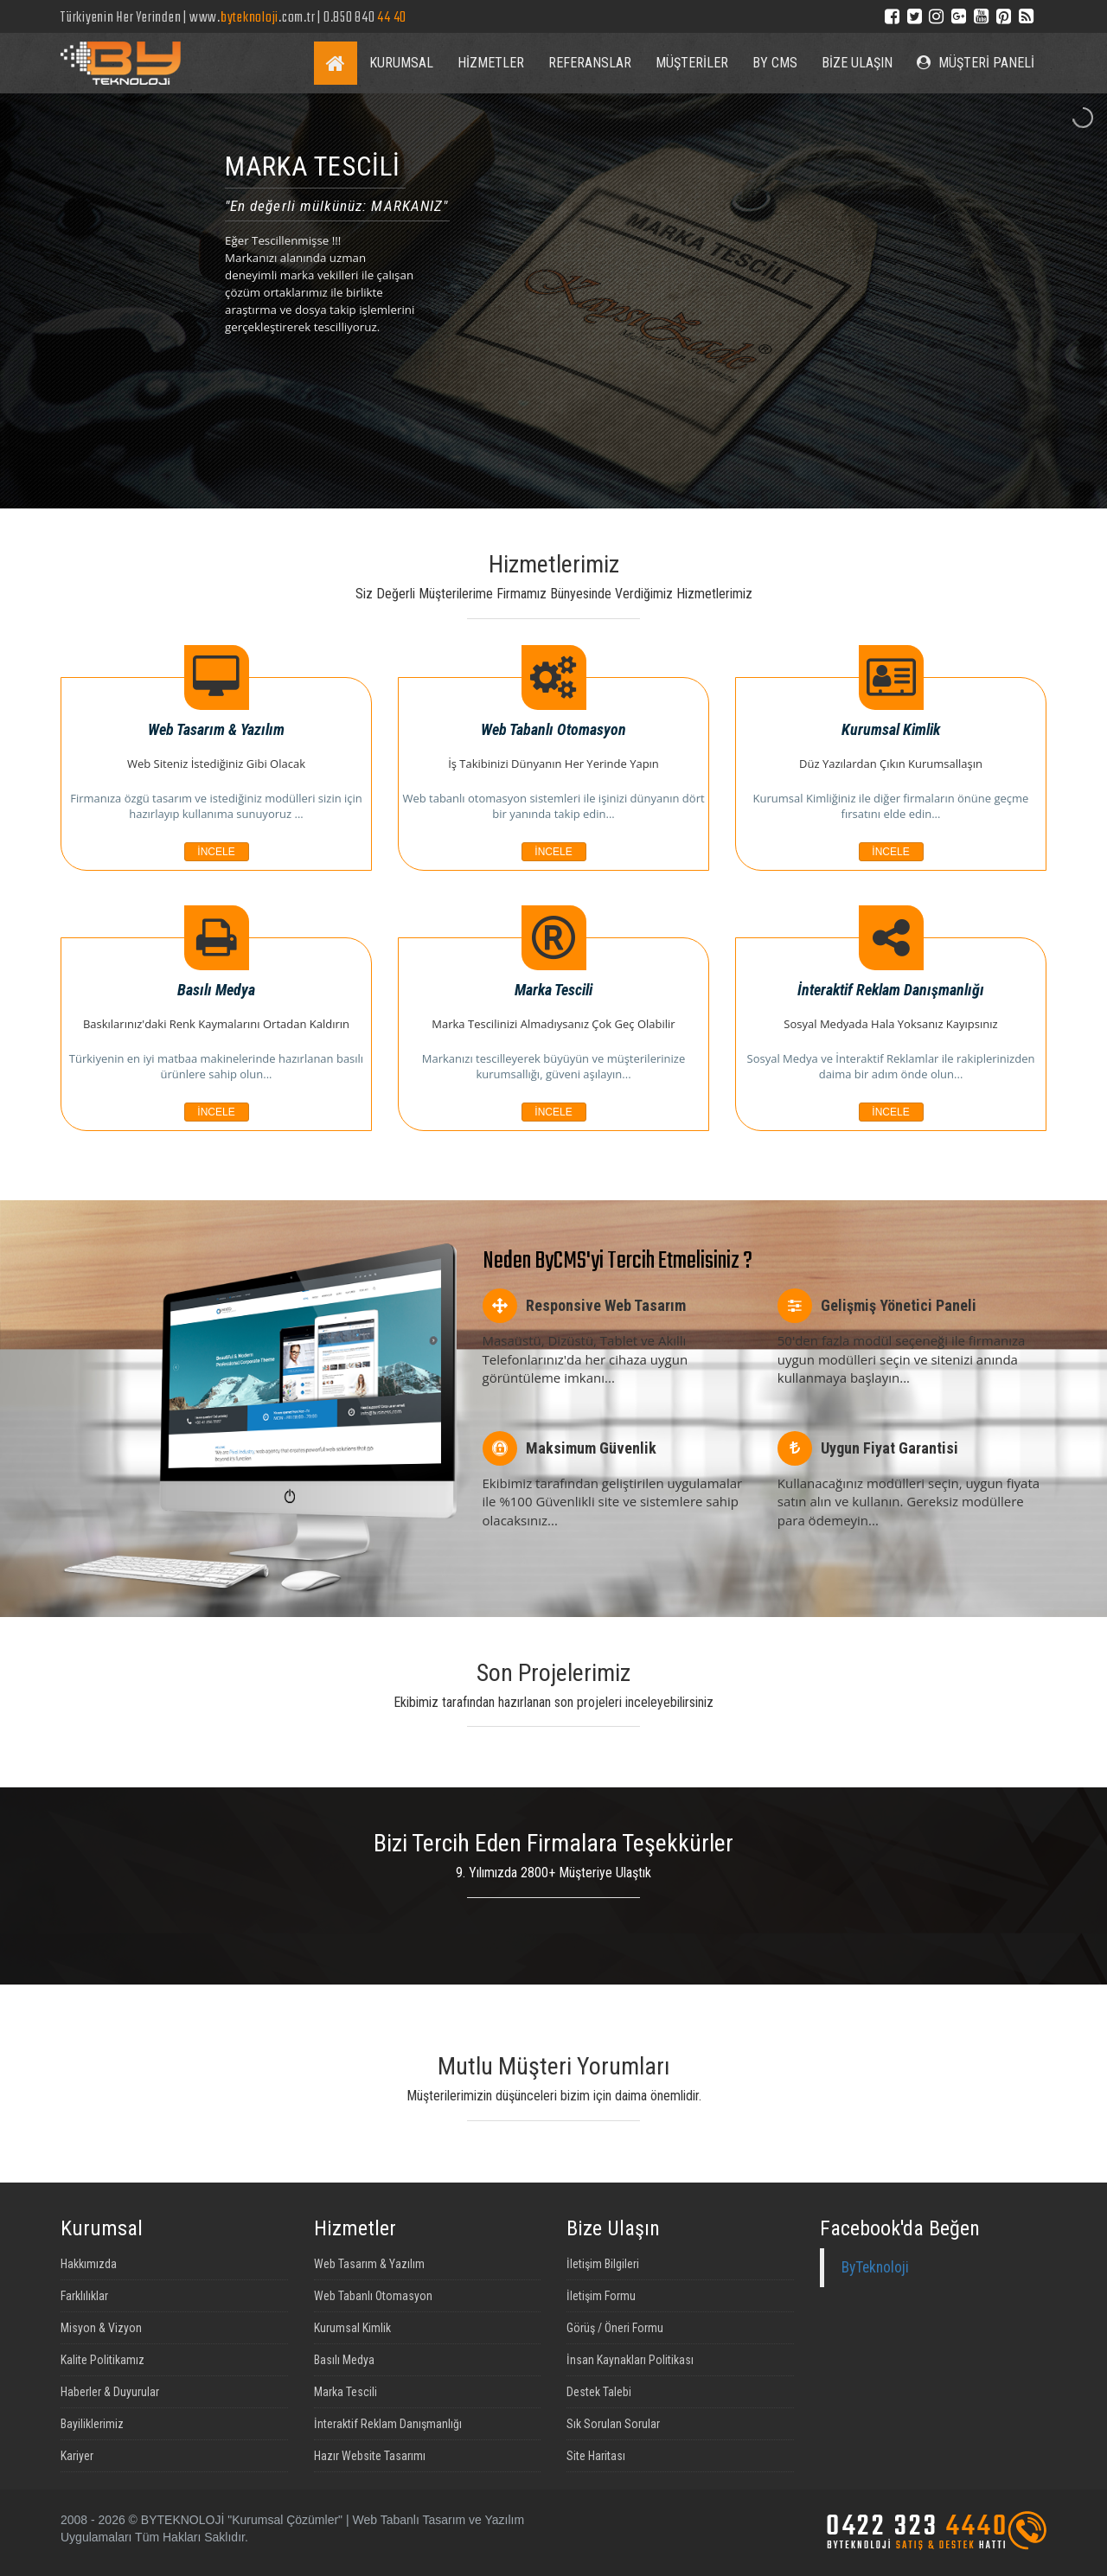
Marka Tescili (345, 2392)
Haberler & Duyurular (110, 2392)
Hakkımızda (89, 2264)
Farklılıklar (84, 2296)
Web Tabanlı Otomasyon (373, 2296)
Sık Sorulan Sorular (613, 2424)
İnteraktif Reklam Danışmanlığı (388, 2424)
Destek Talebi (598, 2392)
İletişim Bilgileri (602, 2264)
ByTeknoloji (875, 2267)
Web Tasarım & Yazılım (369, 2264)
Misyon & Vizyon (101, 2328)
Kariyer (77, 2456)
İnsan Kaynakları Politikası (630, 2360)
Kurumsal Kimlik (352, 2328)
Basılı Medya (344, 2360)
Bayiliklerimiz (92, 2424)
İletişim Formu (601, 2296)
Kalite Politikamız (102, 2360)
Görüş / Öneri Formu (614, 2328)
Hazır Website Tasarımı (370, 2456)
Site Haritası (595, 2456)
